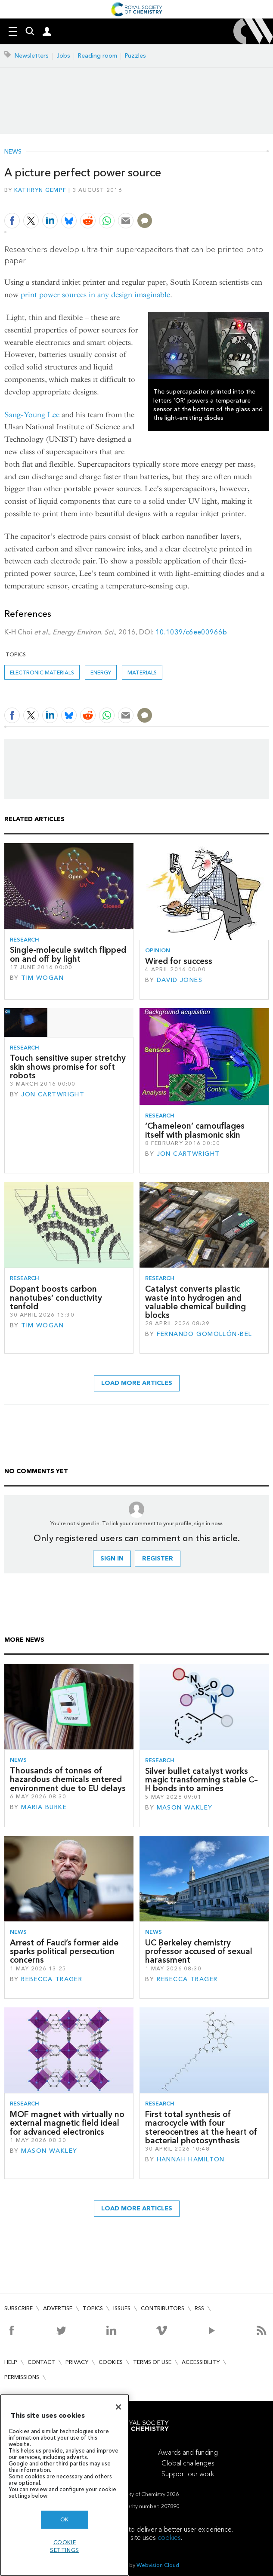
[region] (64, 2485)
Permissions (21, 2377)
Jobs (63, 55)
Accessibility (201, 2362)
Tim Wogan (42, 978)
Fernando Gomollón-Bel (204, 1334)
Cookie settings (64, 2546)
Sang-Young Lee (31, 414)
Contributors (162, 2308)
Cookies (111, 2362)
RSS (199, 2308)
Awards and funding (188, 2452)
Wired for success (178, 961)
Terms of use (152, 2362)
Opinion (157, 950)
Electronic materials (42, 672)
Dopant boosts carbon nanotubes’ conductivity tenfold (56, 1297)
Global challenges (187, 2463)
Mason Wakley (185, 1807)
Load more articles (136, 1383)
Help (10, 2362)
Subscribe (18, 2308)
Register (157, 1558)
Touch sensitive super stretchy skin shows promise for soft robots (68, 1066)
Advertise (57, 2308)
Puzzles (135, 55)
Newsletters (32, 55)
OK (64, 2519)
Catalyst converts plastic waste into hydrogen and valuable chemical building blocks (195, 1302)
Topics (93, 2308)
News (13, 151)
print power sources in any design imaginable (95, 294)
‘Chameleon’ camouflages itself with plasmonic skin (195, 1130)
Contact (41, 2362)
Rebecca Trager (51, 1979)
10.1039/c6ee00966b (191, 632)
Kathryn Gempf (40, 190)
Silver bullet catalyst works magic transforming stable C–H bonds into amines (201, 1780)
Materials (142, 672)
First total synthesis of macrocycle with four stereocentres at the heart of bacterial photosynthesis (201, 2127)
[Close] (118, 2406)
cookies (169, 2537)
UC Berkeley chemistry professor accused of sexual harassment (198, 1951)
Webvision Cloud (157, 2565)
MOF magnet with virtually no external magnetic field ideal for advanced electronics (67, 2123)
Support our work (187, 2474)
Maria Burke (44, 1807)
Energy (100, 672)
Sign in (112, 1558)
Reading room (97, 55)
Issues (121, 2308)
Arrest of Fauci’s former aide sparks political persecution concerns (64, 1951)
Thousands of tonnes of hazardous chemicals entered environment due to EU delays (68, 1779)
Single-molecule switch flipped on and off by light (68, 954)
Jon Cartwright (52, 1094)
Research (24, 939)
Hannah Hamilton (191, 2159)
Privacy (76, 2362)
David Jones (180, 980)
